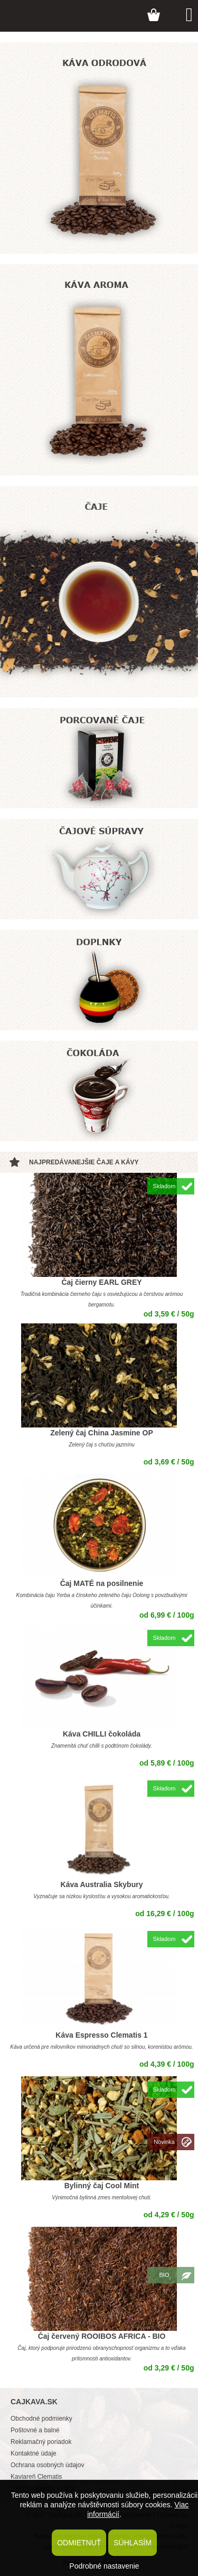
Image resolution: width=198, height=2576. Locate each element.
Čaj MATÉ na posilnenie (102, 1583)
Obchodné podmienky (41, 2418)
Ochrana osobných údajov (47, 2465)
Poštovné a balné (35, 2430)
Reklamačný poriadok (41, 2442)
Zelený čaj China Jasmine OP (101, 1433)
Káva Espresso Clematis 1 (101, 2035)
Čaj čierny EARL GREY (101, 1282)
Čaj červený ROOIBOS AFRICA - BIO (102, 2336)
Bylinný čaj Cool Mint (101, 2185)
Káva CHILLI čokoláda (101, 1734)
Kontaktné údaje (33, 2453)
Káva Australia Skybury (102, 1884)
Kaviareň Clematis (36, 2476)
